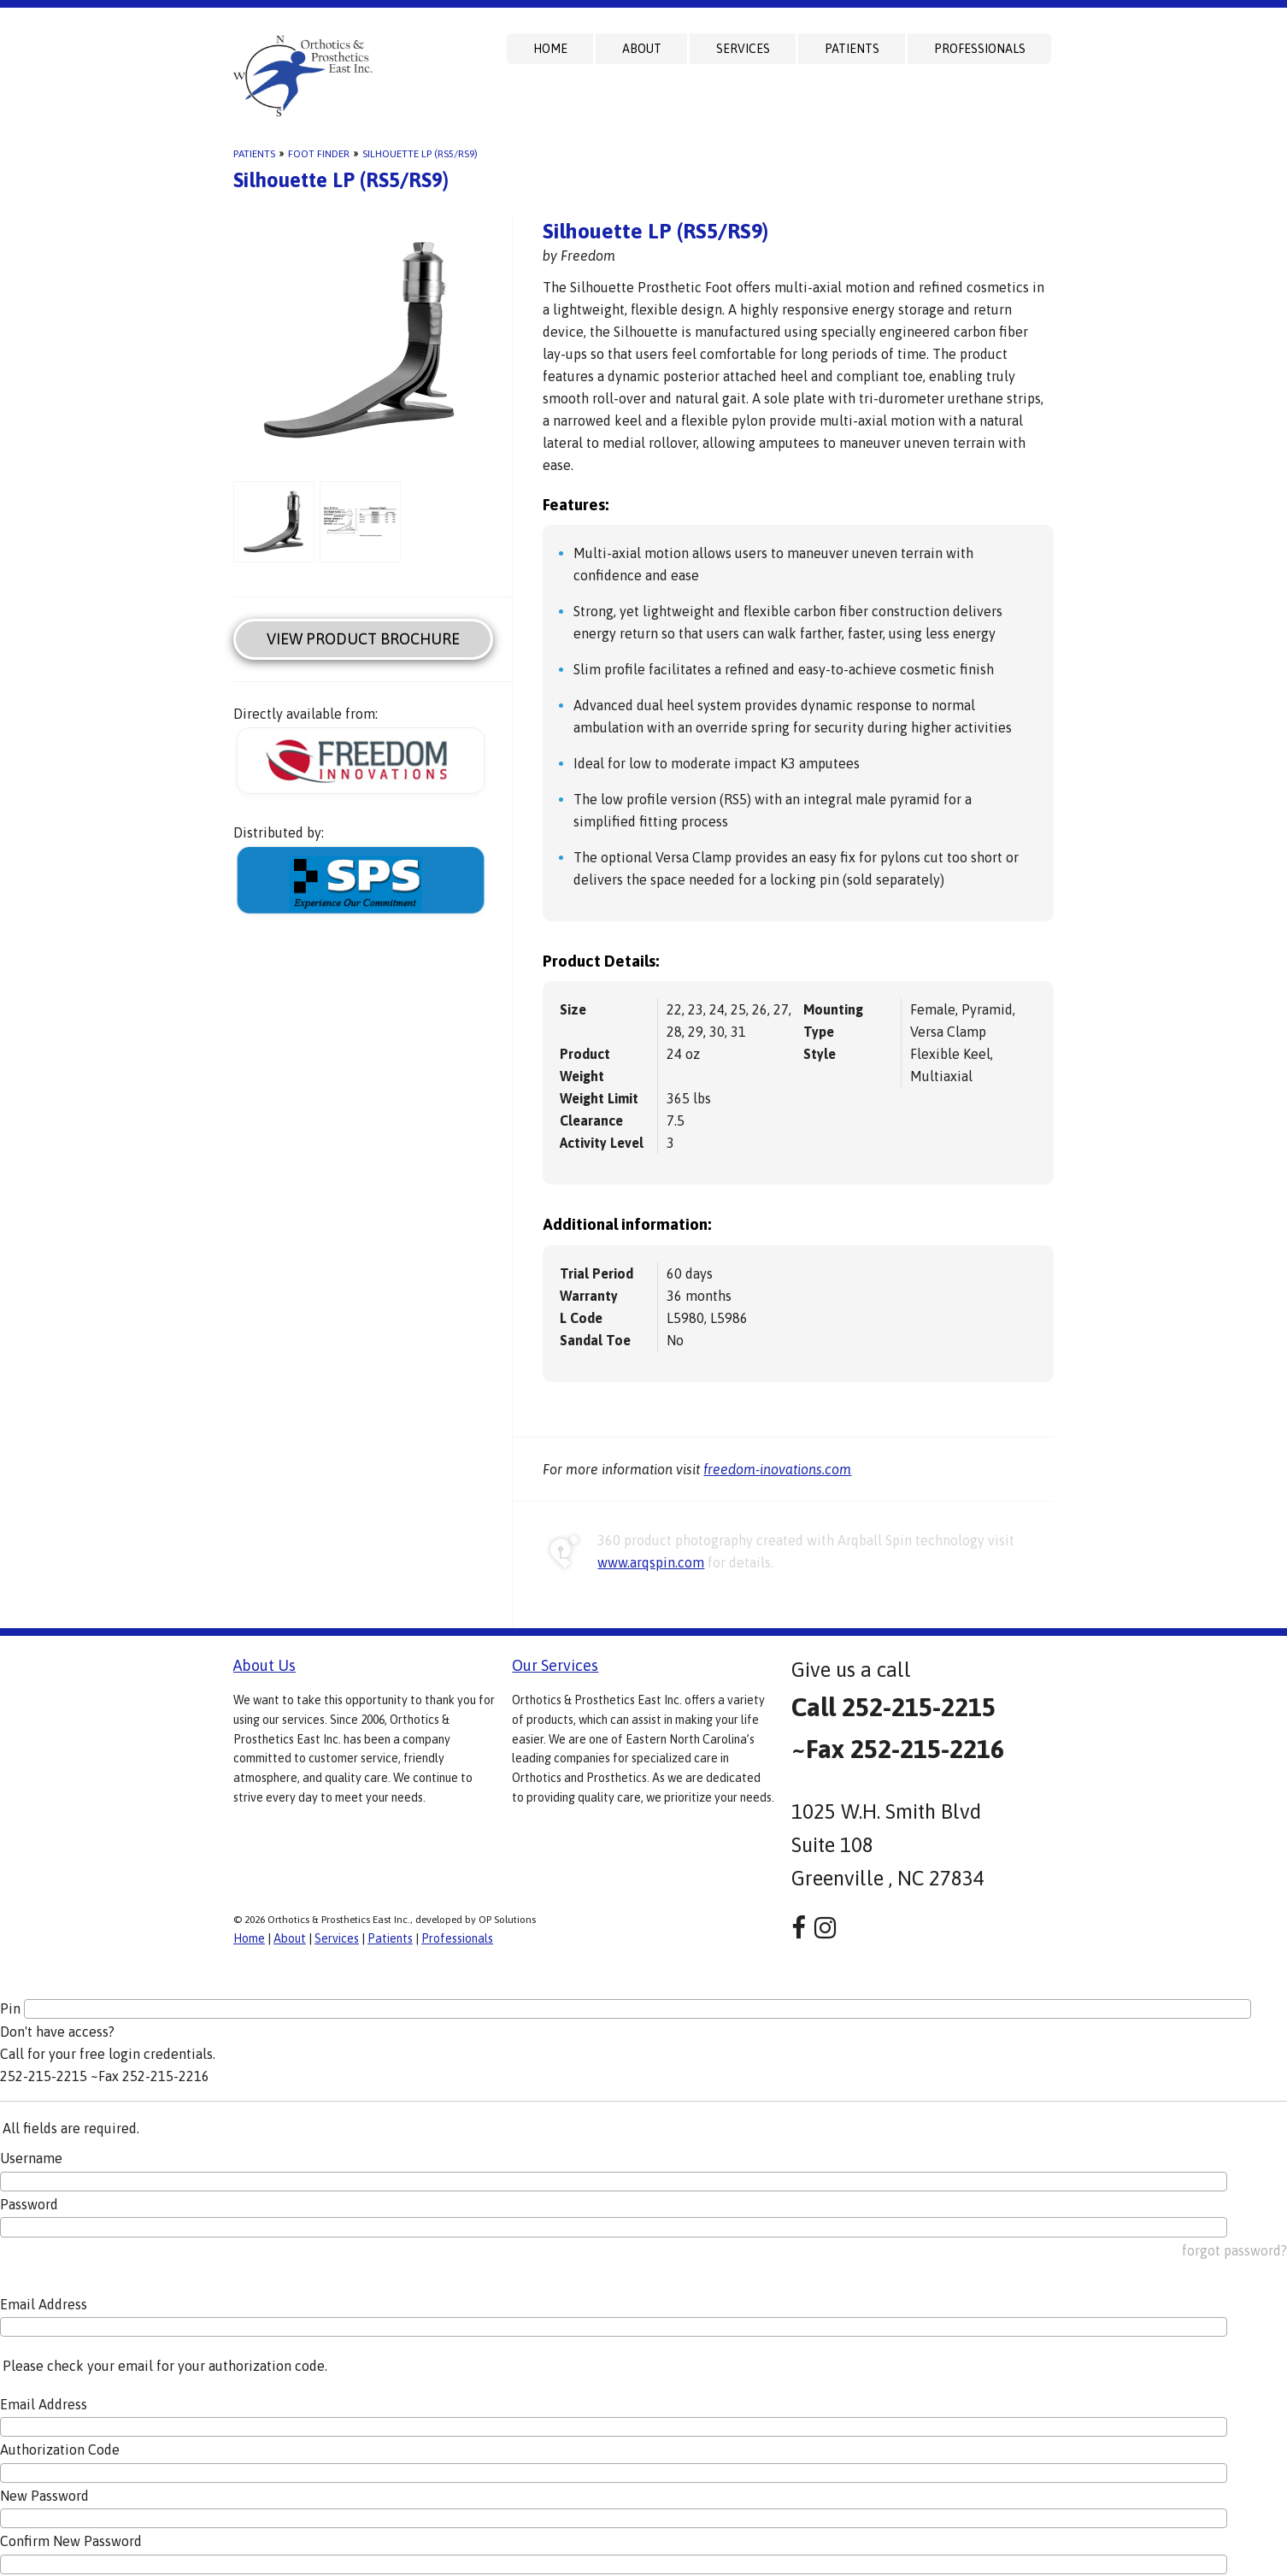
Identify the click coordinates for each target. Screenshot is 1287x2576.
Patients (852, 49)
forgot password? (1234, 2250)
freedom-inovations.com (777, 1469)
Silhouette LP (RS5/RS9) (420, 154)
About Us (264, 1665)
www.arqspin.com (650, 1562)
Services (743, 49)
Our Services (555, 1665)
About (641, 49)
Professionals (979, 49)
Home (550, 49)
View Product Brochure (363, 639)
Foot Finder (319, 154)
